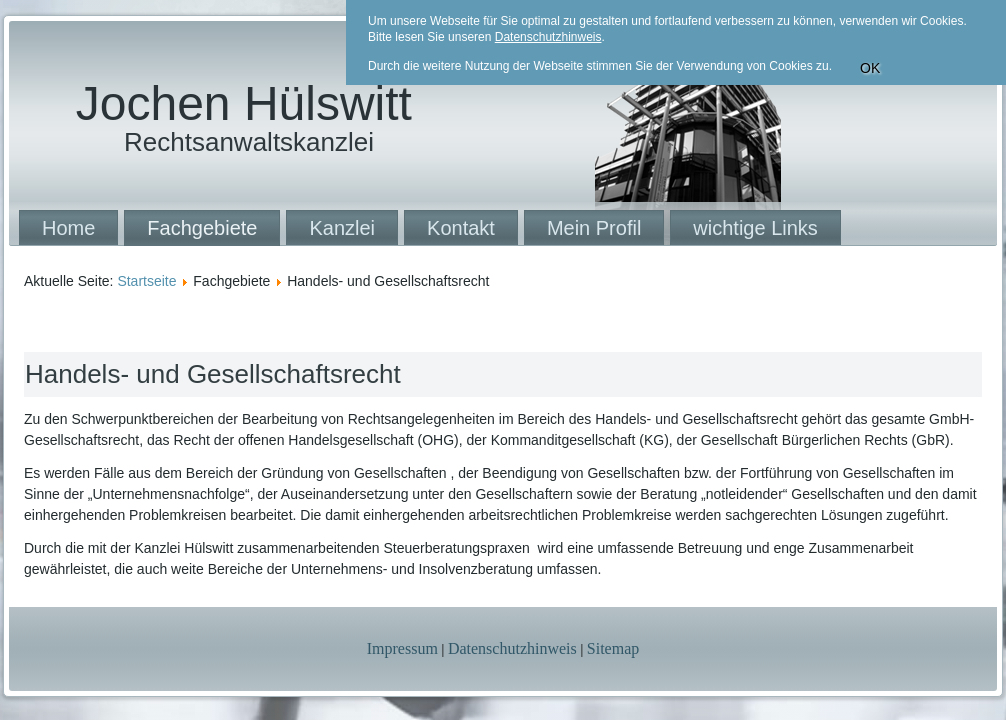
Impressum (402, 648)
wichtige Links (755, 228)
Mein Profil (594, 228)
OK (870, 68)
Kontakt (461, 228)
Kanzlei (342, 228)
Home (68, 228)
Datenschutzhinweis (512, 648)
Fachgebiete (202, 228)
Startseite (146, 281)
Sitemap (613, 648)
